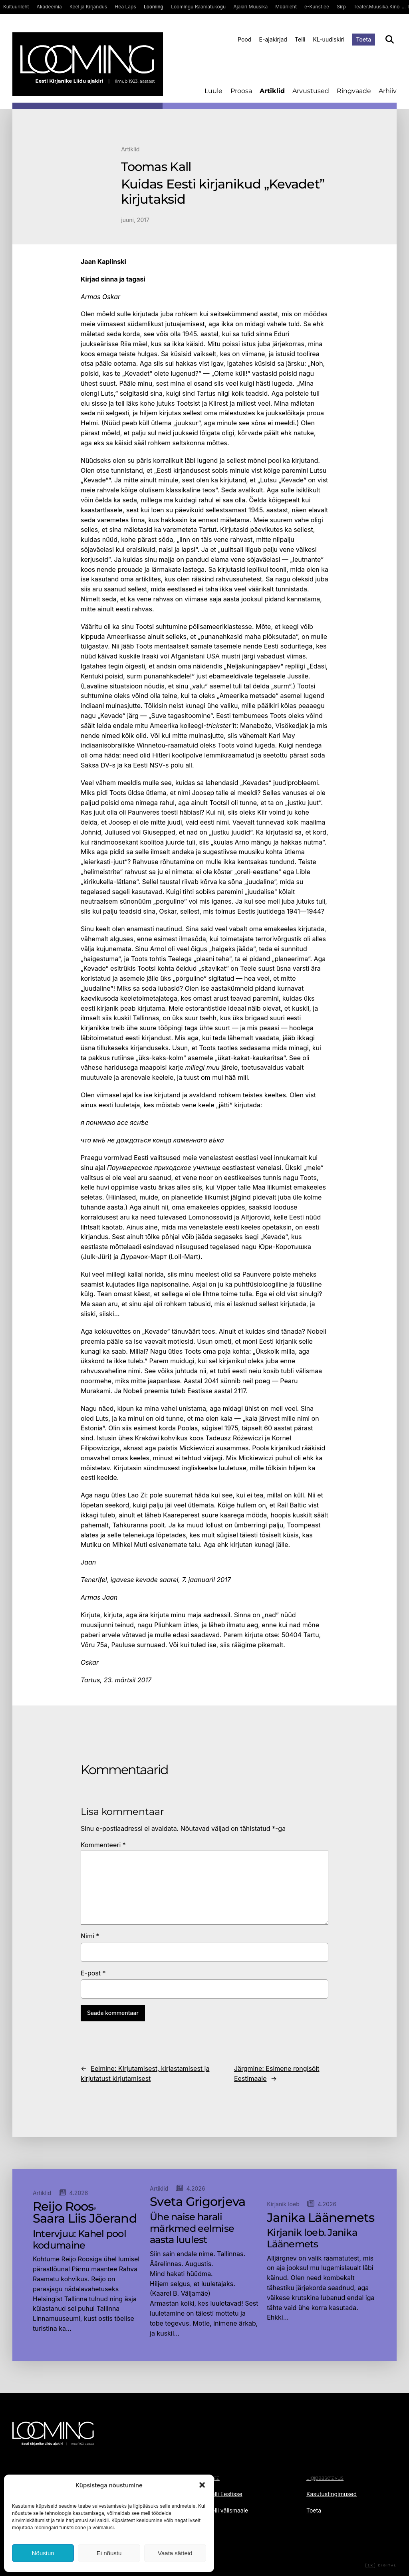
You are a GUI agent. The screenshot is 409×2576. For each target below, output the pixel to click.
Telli (300, 39)
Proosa (241, 91)
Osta (214, 2477)
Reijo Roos (63, 2207)
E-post (93, 1973)
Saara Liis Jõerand (85, 2219)
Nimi (90, 1936)
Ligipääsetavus (324, 2477)
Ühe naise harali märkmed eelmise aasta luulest (192, 2228)
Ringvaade (354, 91)
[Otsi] (390, 39)
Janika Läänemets (320, 2218)
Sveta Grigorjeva (197, 2202)
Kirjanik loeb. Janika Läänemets (312, 2238)
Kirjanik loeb (283, 2204)
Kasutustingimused (331, 2494)
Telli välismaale (228, 2510)
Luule (213, 91)
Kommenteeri (103, 1845)
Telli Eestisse (225, 2494)
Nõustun (43, 2553)
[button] (202, 2485)
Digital (381, 2565)
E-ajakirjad (273, 39)
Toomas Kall (156, 167)
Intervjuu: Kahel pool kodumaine (79, 2239)
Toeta (363, 39)
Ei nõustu (109, 2553)
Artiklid (272, 91)
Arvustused (310, 91)
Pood (244, 39)
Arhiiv (388, 91)
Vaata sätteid (175, 2553)
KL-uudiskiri (329, 39)
